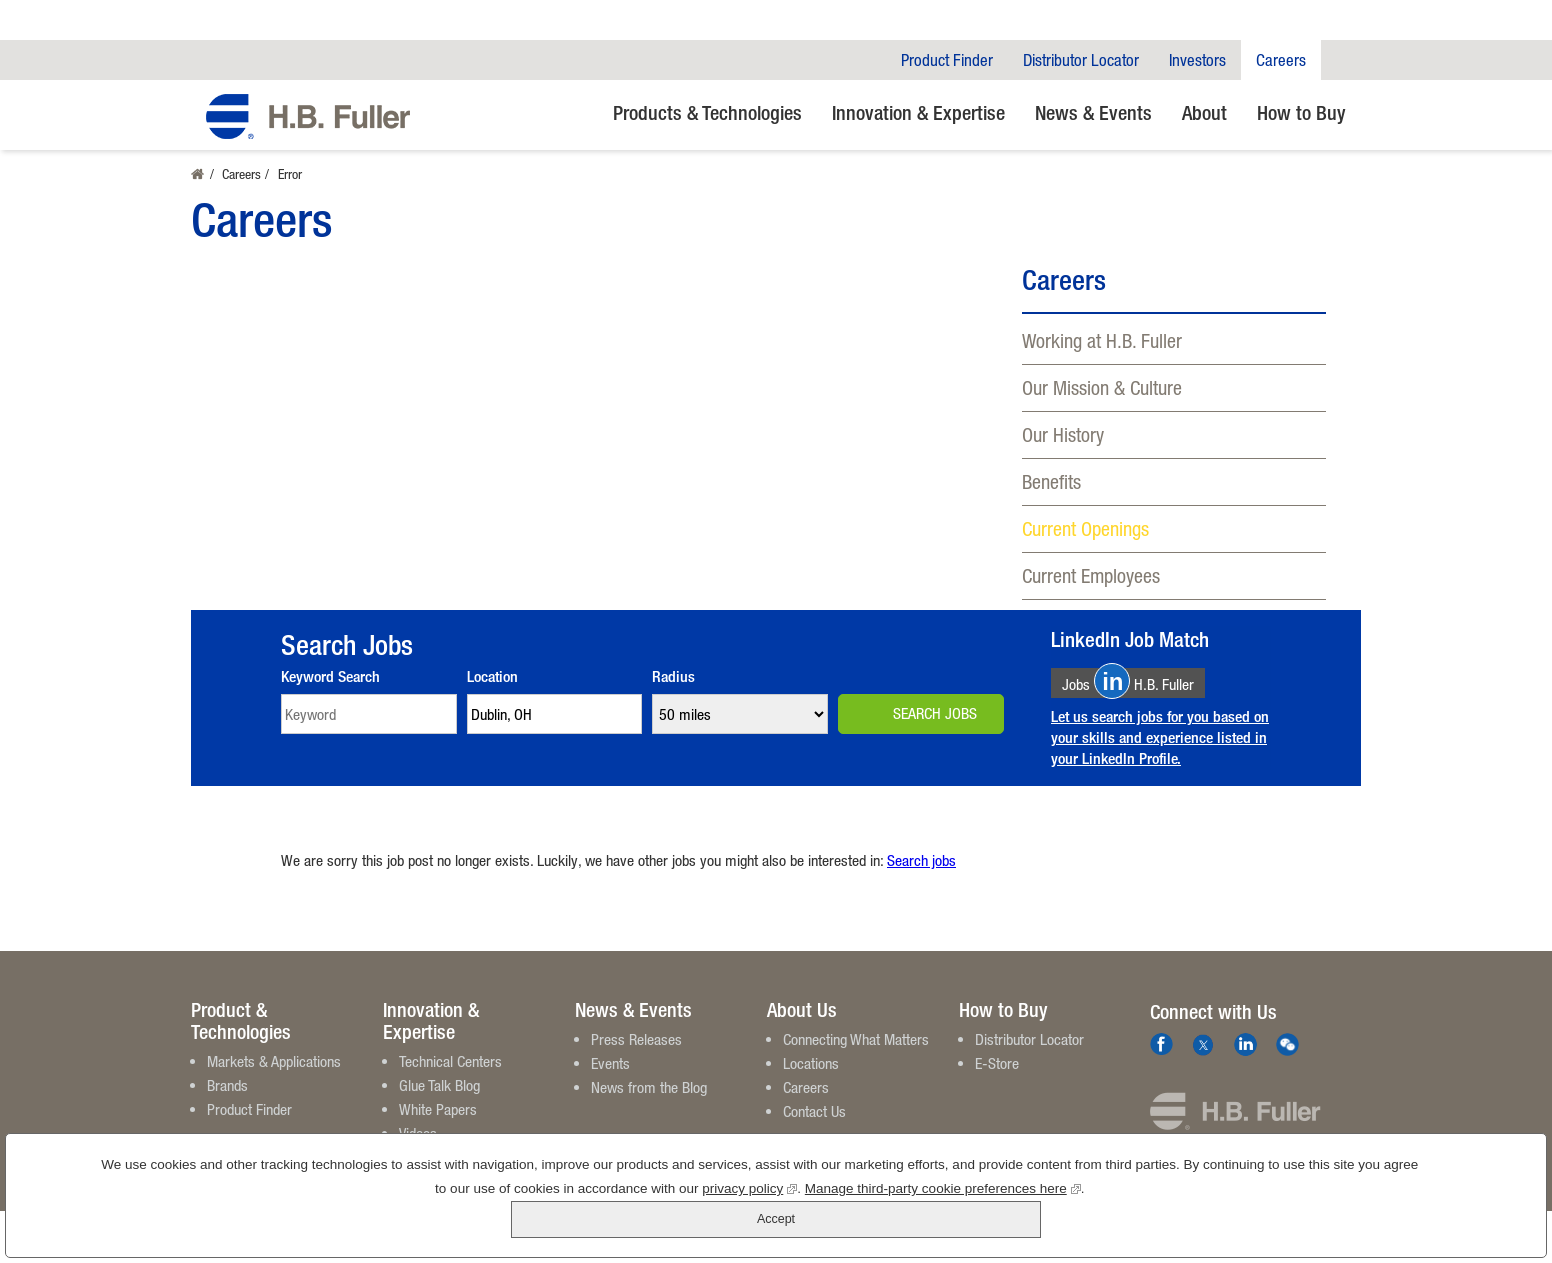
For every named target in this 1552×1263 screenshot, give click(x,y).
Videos (418, 1133)
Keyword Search (330, 676)
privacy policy (690, 1223)
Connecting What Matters (856, 1039)
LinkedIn (1245, 1044)
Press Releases (636, 1039)
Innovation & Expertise (918, 112)
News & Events (1093, 112)
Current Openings (1085, 528)
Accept (1454, 1212)
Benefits (1051, 481)
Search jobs (921, 860)
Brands (227, 1085)
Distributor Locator (1081, 60)
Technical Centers (450, 1061)
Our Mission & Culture (1102, 387)
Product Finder (947, 60)
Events (610, 1063)
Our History (1063, 434)
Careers (1281, 60)
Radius (673, 676)
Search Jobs (935, 713)
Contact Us (814, 1111)
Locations (811, 1063)
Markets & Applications (274, 1061)
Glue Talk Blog (439, 1085)
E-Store (997, 1063)
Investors (1197, 60)
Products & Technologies (707, 112)
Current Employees (1091, 575)
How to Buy (1301, 112)
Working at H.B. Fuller (1102, 340)
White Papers (438, 1109)
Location (492, 676)
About (1204, 112)
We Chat (1287, 1044)
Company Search (1341, 59)
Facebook (1161, 1044)
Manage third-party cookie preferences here (884, 1223)
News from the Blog (649, 1087)
